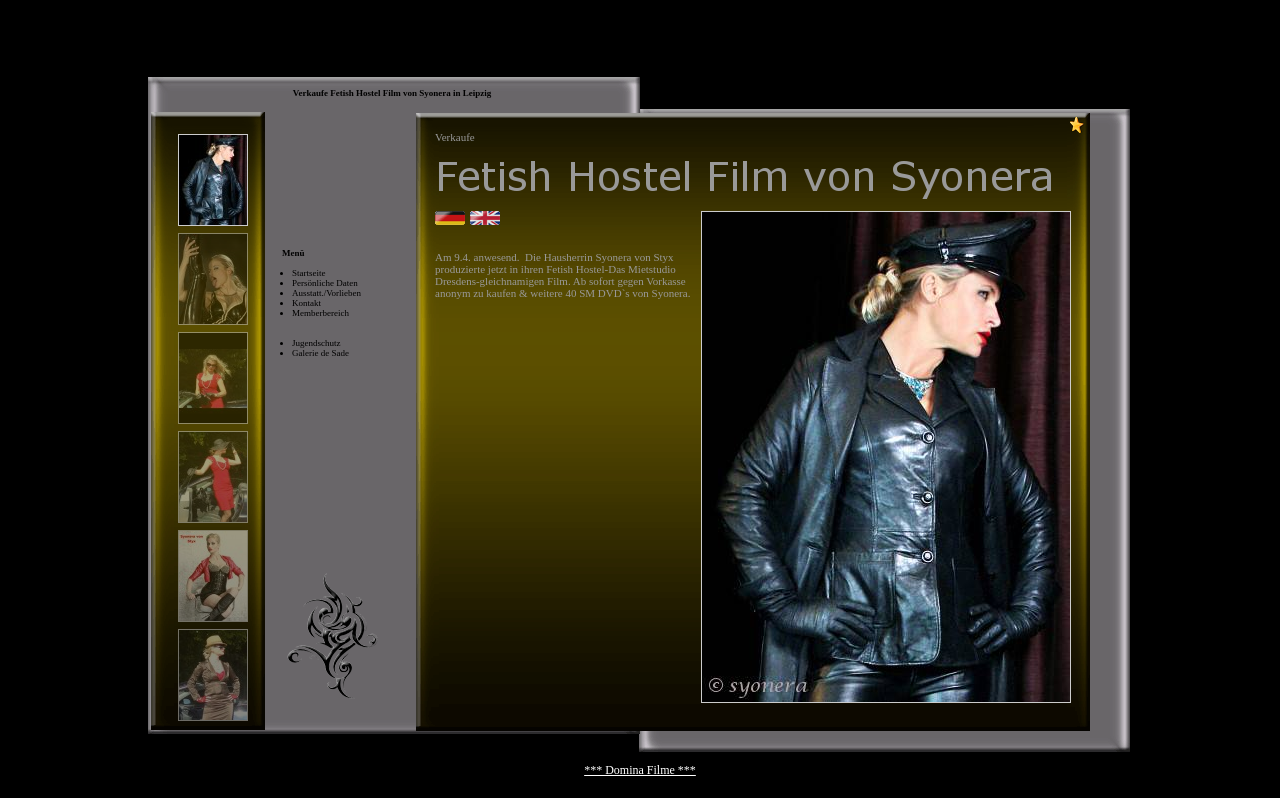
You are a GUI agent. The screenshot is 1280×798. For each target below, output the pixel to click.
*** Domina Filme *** (640, 770)
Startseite (309, 273)
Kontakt (306, 303)
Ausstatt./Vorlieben (326, 293)
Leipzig (477, 93)
